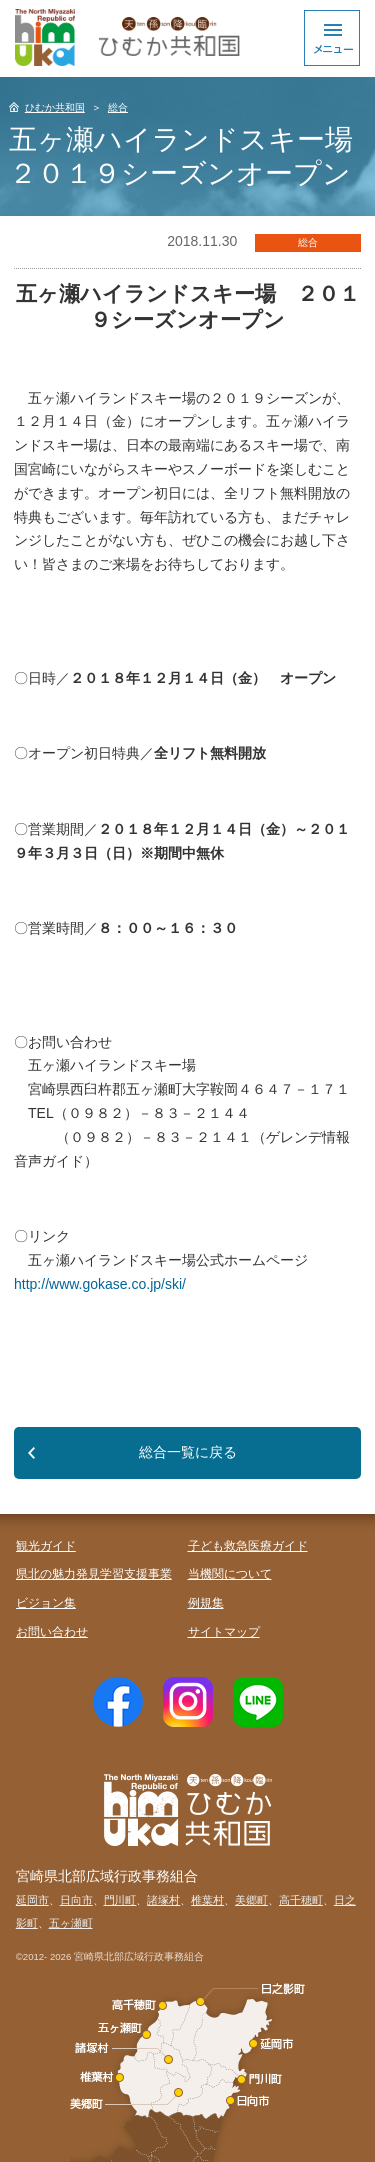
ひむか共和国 (55, 107)
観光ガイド (46, 1546)
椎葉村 (207, 1900)
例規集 (206, 1603)
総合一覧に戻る (188, 1452)
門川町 (120, 1900)
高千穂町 (301, 1900)
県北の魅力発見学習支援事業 (94, 1574)
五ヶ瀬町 (71, 1923)
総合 (118, 107)
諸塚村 (163, 1900)
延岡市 (32, 1900)
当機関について (230, 1574)
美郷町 (251, 1900)
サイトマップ (224, 1632)
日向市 (76, 1900)
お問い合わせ (52, 1632)
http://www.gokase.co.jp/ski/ (100, 1284)
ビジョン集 (46, 1603)
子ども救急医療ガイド (248, 1546)
